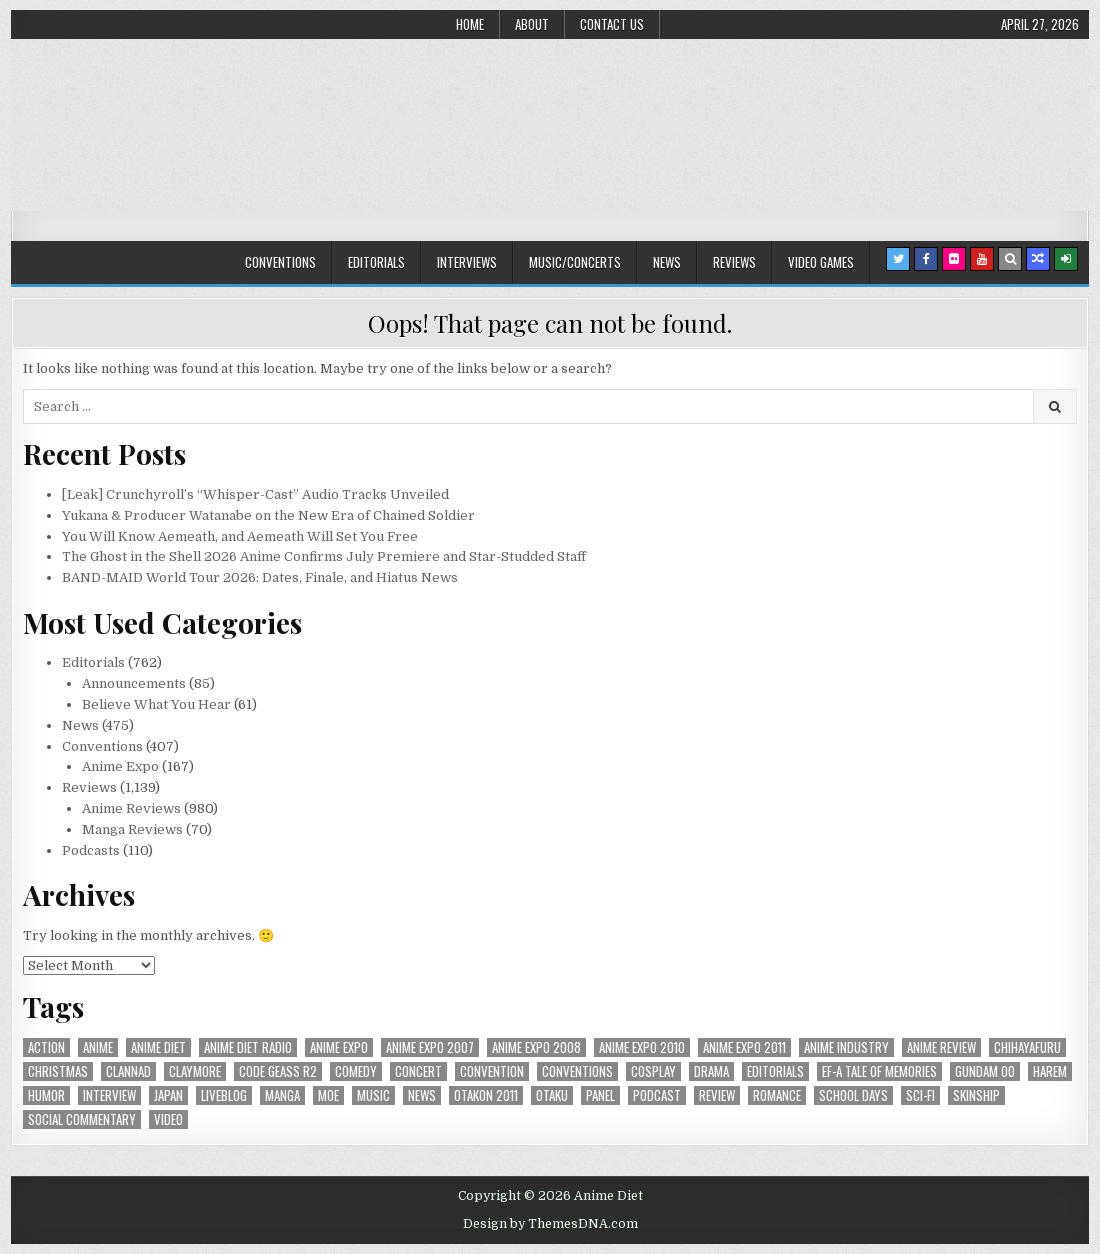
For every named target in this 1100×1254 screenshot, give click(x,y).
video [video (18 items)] (168, 1119)
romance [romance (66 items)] (777, 1095)
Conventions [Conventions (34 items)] (577, 1071)
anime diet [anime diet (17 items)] (158, 1047)
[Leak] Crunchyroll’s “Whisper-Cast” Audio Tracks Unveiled (255, 494)
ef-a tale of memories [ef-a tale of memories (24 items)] (879, 1071)
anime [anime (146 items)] (98, 1047)
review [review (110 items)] (717, 1095)
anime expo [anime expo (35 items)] (339, 1047)
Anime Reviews (131, 808)
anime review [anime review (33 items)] (941, 1047)
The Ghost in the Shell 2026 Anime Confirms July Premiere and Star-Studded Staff (324, 556)
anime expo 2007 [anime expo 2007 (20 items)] (430, 1047)
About (532, 24)
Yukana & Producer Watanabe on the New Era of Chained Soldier (268, 515)
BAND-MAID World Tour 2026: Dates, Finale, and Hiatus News (260, 577)
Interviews (467, 262)
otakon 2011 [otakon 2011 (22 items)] (486, 1095)
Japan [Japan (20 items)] (168, 1095)
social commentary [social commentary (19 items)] (82, 1119)
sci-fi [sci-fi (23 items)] (920, 1095)
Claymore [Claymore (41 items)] (195, 1071)
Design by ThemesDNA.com (550, 1224)
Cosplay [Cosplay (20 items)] (653, 1071)
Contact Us (612, 24)
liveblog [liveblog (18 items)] (224, 1095)
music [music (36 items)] (373, 1095)
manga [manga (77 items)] (282, 1095)
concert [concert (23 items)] (418, 1071)
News (667, 262)
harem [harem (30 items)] (1050, 1071)
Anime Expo (120, 766)
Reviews (734, 262)
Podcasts (91, 850)
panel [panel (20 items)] (600, 1095)
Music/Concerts (575, 262)
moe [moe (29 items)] (328, 1095)
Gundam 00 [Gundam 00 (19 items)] (985, 1071)
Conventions (280, 262)
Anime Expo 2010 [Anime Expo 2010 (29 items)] (642, 1047)
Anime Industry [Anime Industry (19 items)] (846, 1047)
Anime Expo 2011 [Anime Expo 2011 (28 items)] (744, 1047)
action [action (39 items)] (46, 1047)
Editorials (376, 262)
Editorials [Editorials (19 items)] (775, 1071)
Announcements (134, 683)
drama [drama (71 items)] (711, 1071)
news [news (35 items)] (422, 1095)
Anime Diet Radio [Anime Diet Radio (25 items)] (248, 1047)
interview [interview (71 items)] (109, 1095)
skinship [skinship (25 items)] (976, 1095)
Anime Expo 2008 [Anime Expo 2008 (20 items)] (536, 1047)
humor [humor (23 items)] (46, 1095)
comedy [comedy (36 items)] (356, 1071)
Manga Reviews (132, 829)
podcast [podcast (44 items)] (657, 1095)
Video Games (821, 262)
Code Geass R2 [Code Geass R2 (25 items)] (278, 1071)
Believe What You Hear (156, 704)
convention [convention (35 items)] (492, 1071)
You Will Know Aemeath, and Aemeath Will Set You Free (240, 536)
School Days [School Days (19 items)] (853, 1095)
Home (470, 24)
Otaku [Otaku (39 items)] (552, 1095)
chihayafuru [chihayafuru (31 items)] (1027, 1047)
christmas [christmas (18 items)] (58, 1071)
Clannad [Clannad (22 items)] (128, 1071)
